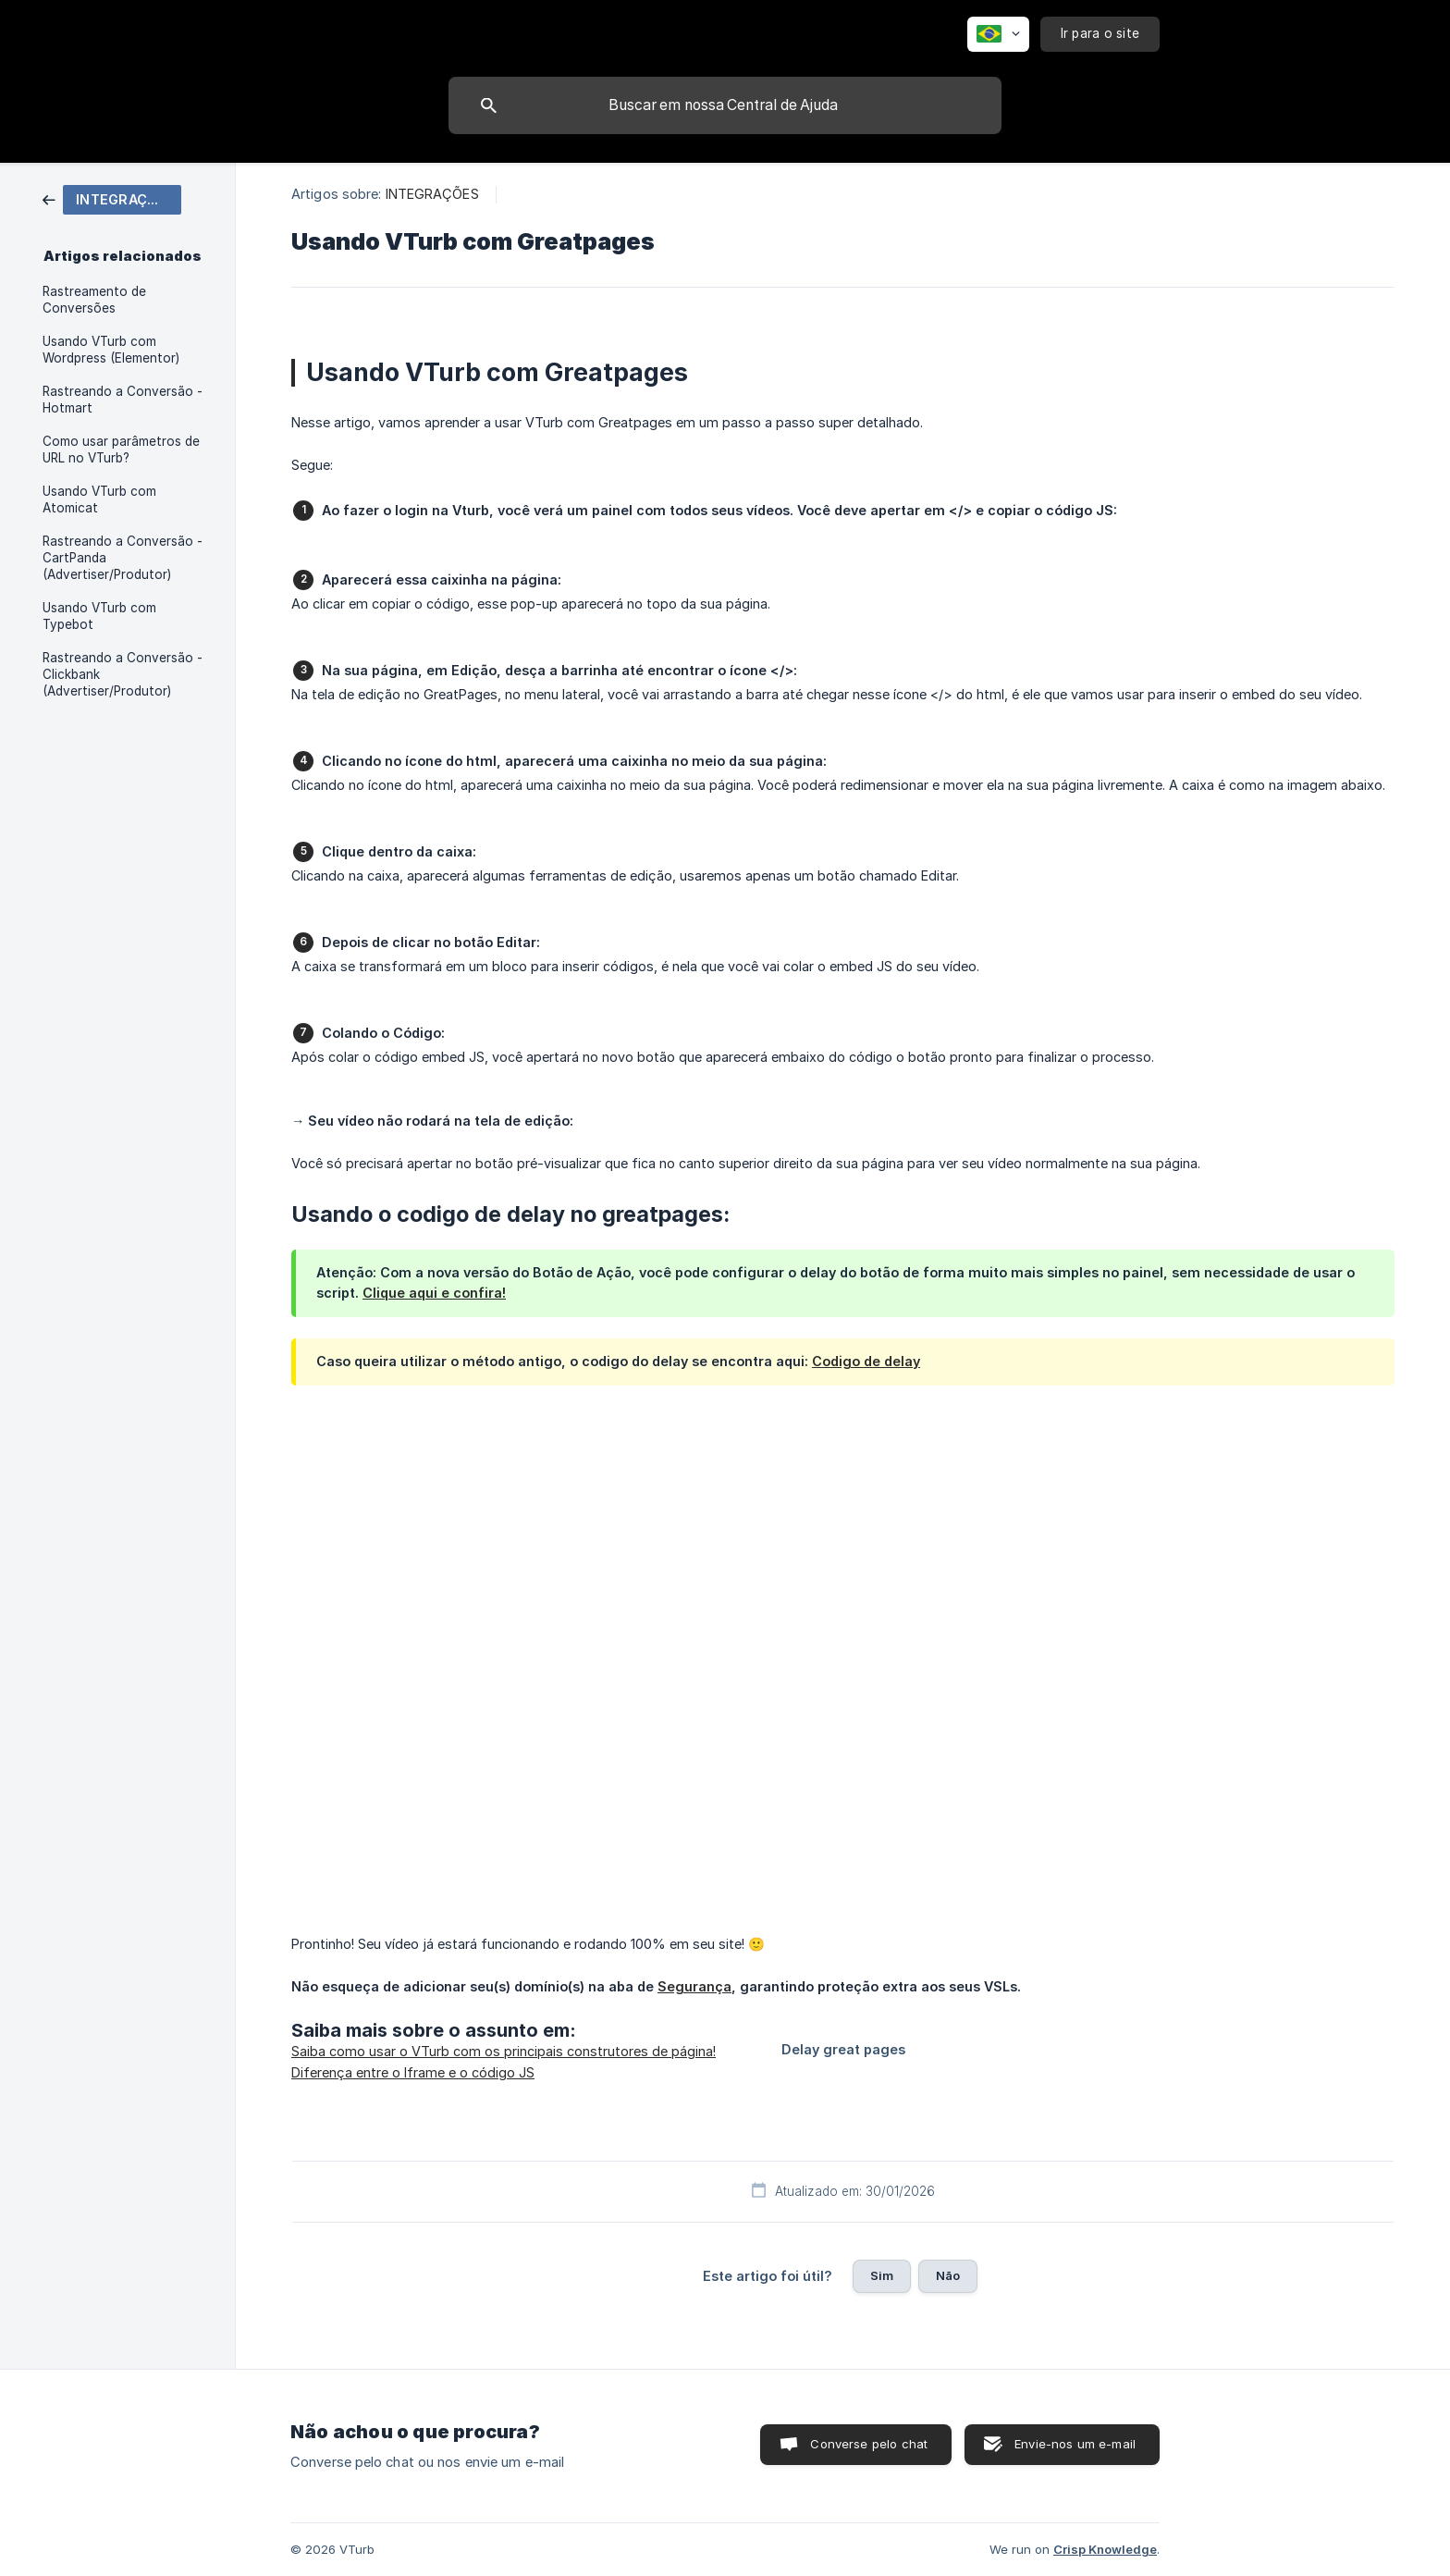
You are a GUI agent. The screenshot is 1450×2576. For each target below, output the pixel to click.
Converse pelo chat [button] (869, 2443)
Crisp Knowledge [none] (1105, 2549)
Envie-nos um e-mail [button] (1075, 2443)
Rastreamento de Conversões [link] (94, 299)
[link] (112, 198)
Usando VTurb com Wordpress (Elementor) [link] (111, 349)
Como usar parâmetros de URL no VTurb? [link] (121, 449)
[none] (998, 34)
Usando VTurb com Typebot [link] (99, 616)
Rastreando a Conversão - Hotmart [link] (123, 399)
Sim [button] (881, 2275)
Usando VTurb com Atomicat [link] (99, 499)
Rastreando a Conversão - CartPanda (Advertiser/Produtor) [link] (123, 558)
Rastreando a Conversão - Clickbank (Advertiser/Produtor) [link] (123, 674)
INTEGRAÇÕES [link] (432, 194)
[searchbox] (725, 105)
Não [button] (948, 2275)
